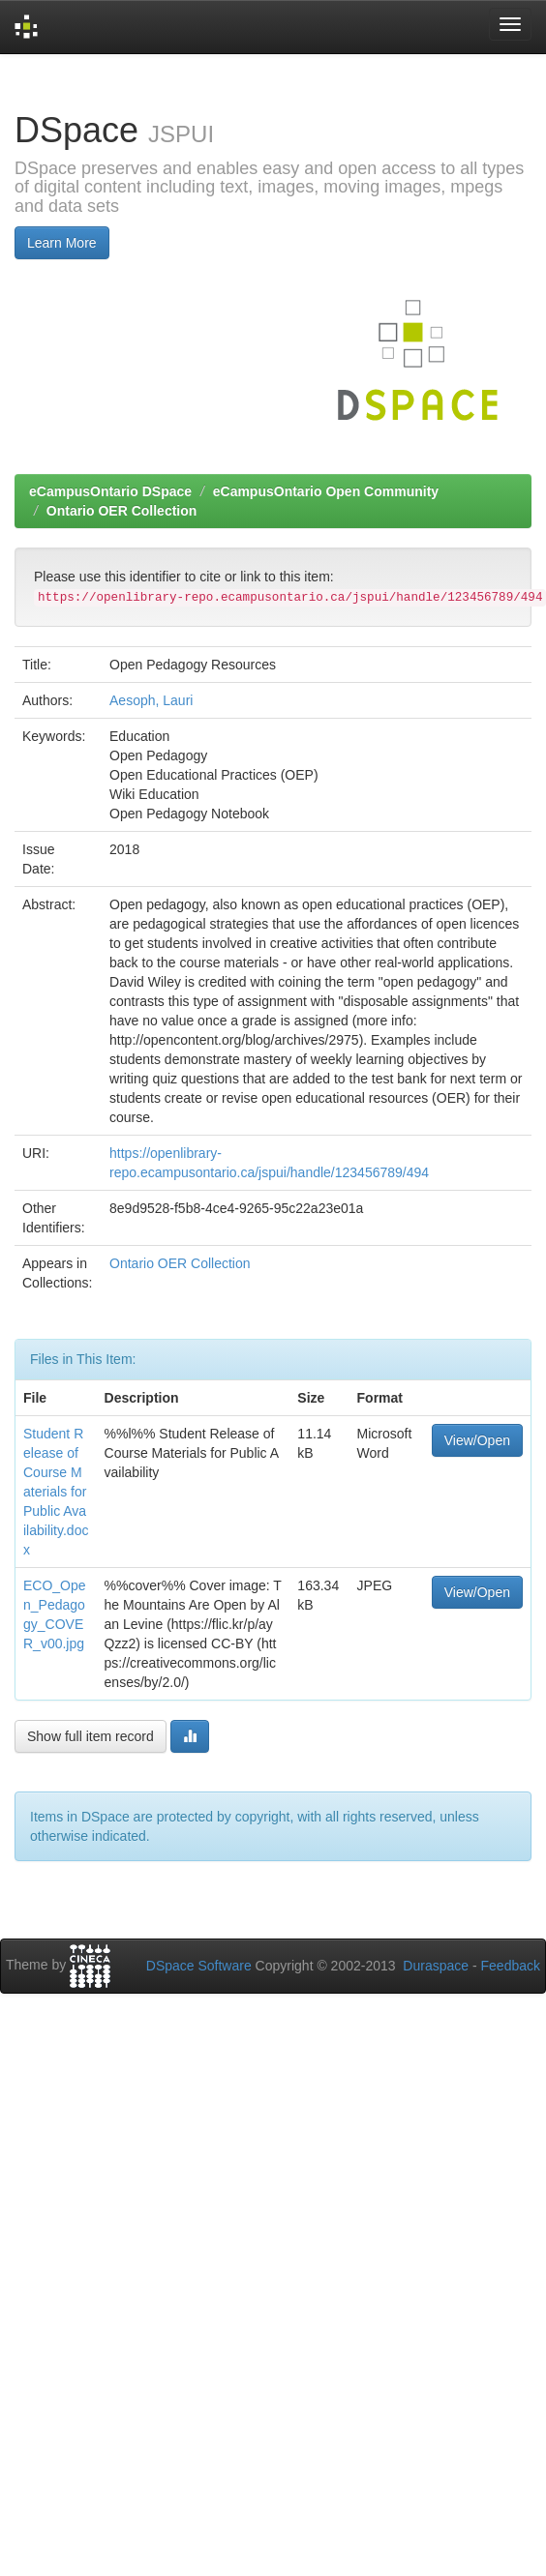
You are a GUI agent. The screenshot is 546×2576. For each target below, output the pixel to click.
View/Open (477, 1440)
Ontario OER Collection (121, 510)
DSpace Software (199, 1965)
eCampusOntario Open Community (326, 491)
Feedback (510, 1965)
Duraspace (436, 1965)
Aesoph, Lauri (151, 700)
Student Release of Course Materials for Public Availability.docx (55, 1491)
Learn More (62, 243)
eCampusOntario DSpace (110, 491)
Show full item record (90, 1736)
